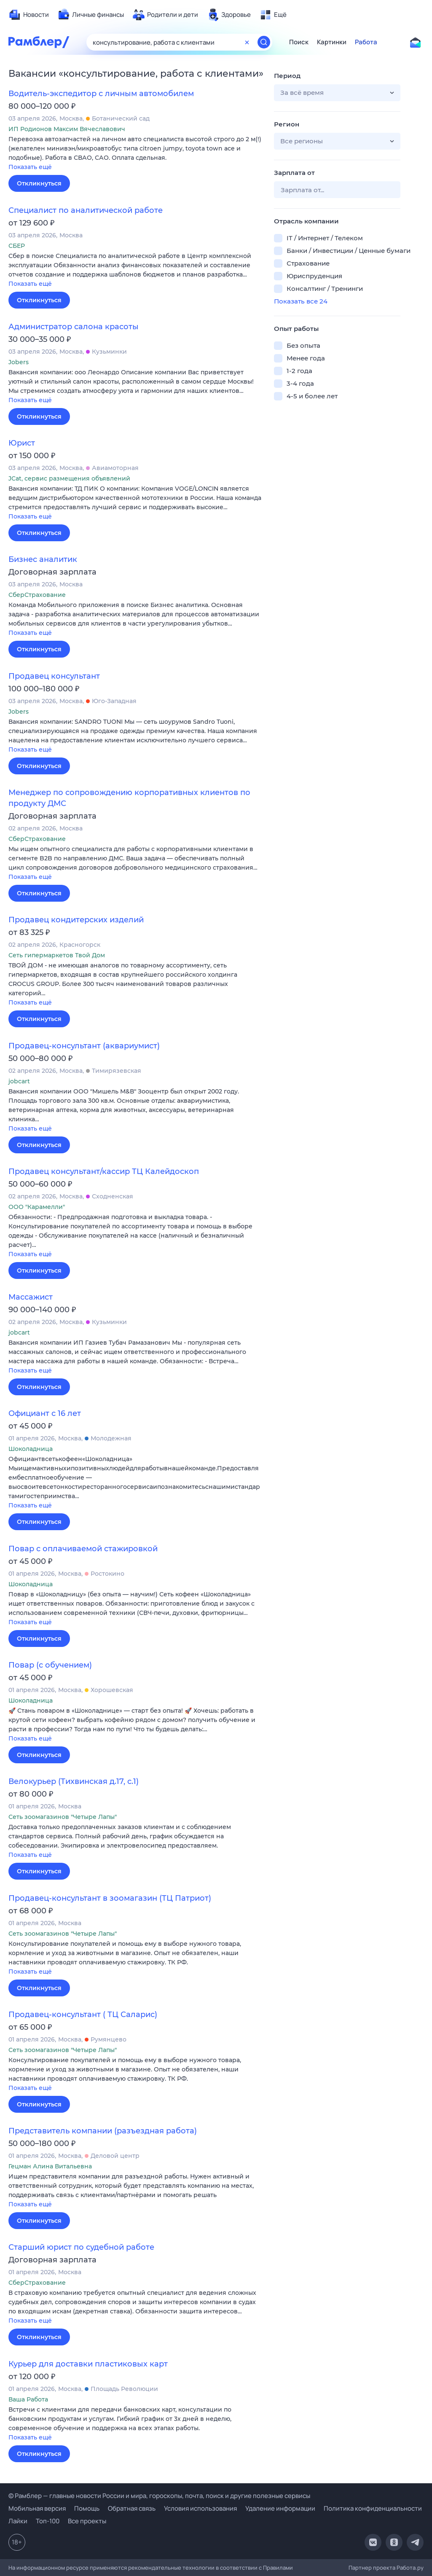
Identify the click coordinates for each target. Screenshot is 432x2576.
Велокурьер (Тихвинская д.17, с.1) (73, 1781)
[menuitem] (28, 14)
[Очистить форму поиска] (247, 42)
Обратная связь (132, 2508)
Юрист (21, 443)
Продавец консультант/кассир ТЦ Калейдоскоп (103, 1171)
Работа (366, 42)
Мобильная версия (37, 2508)
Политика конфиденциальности (373, 2508)
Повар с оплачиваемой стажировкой (83, 1548)
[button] (134, 153)
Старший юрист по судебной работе (81, 2247)
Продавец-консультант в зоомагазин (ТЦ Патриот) (109, 1898)
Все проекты (87, 2521)
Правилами (278, 2567)
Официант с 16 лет (44, 1413)
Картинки (331, 42)
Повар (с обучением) (50, 1665)
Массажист (30, 1297)
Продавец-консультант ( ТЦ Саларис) (82, 2014)
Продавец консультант (54, 676)
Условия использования (200, 2508)
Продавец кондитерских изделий (76, 919)
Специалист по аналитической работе (85, 210)
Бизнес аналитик (42, 559)
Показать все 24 (300, 301)
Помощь (86, 2508)
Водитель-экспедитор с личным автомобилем (101, 93)
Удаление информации (280, 2508)
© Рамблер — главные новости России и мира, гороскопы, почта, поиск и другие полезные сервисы (159, 2495)
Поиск (299, 42)
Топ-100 (47, 2521)
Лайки (17, 2521)
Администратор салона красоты (73, 326)
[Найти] (263, 42)
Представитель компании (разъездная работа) (102, 2130)
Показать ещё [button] (30, 167)
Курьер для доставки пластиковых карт (88, 2364)
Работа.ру (410, 2567)
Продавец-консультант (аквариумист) (84, 1045)
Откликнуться (39, 183)
